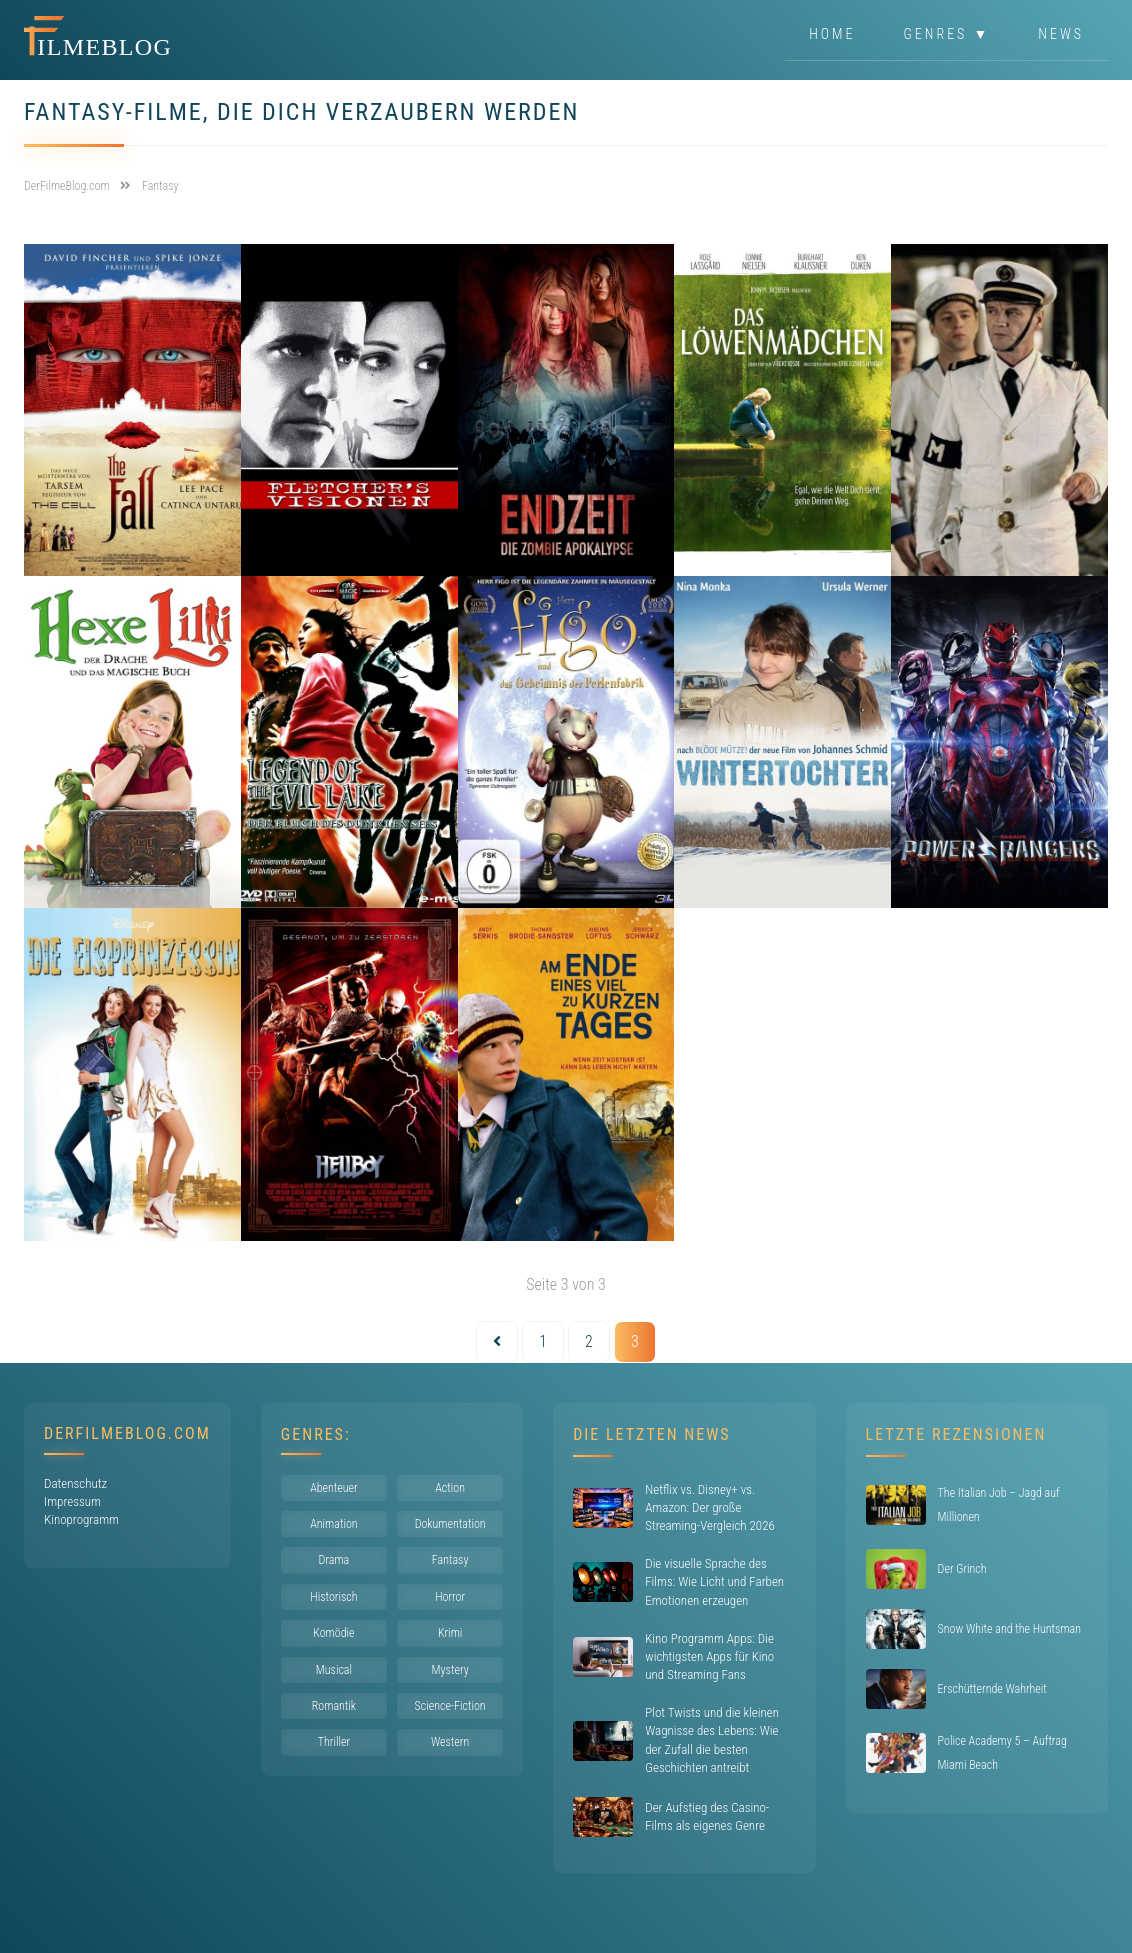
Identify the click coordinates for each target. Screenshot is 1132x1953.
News (1061, 34)
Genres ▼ (947, 34)
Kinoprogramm (81, 1519)
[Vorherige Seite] (497, 1342)
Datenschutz (75, 1483)
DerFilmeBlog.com (127, 1433)
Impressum (72, 1501)
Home (832, 34)
